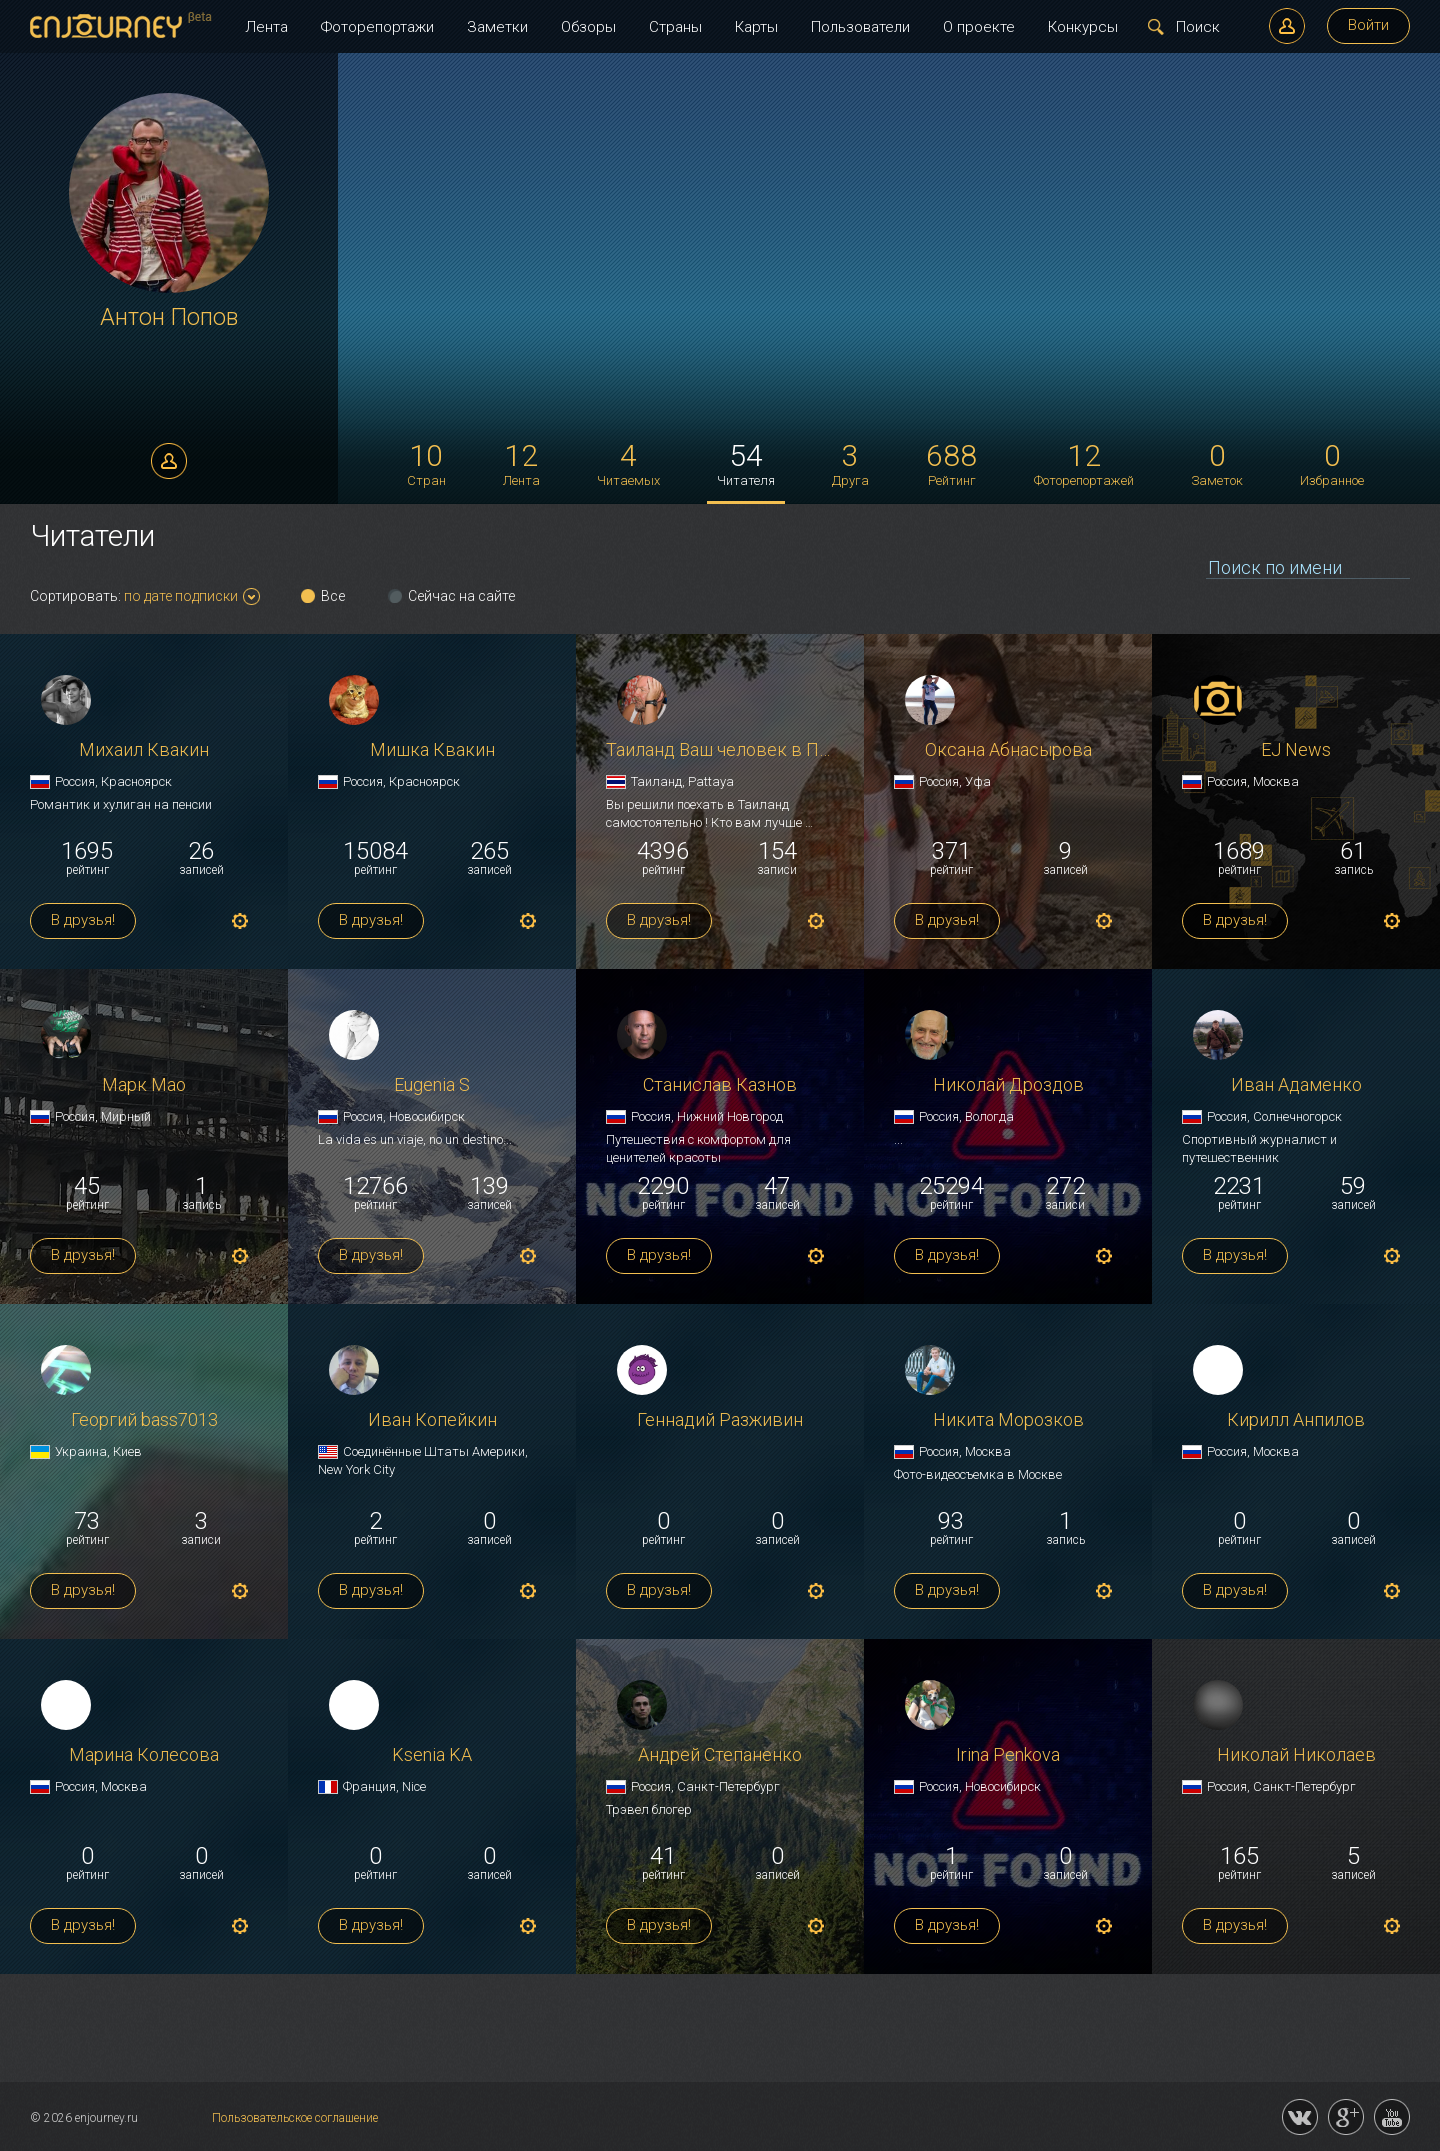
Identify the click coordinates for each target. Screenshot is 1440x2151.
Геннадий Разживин (720, 1420)
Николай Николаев (1296, 1755)
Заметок (1217, 463)
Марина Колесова (144, 1755)
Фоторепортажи (377, 27)
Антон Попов (169, 317)
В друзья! (83, 920)
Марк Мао (144, 1085)
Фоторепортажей (1084, 463)
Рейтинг (951, 463)
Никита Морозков (1008, 1420)
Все (333, 596)
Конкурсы (1083, 27)
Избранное (1332, 463)
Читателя (746, 463)
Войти (1368, 25)
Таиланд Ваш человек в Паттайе (720, 750)
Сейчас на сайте (461, 596)
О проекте (979, 27)
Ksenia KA (432, 1755)
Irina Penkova (1008, 1755)
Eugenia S (432, 1085)
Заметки (497, 27)
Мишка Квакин (432, 750)
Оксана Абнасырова (1008, 750)
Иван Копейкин (432, 1420)
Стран (426, 463)
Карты (756, 27)
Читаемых (628, 463)
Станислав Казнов (720, 1085)
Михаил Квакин (144, 750)
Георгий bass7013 (144, 1420)
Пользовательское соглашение (295, 2118)
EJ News (1296, 750)
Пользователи (860, 27)
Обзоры (588, 27)
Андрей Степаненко (720, 1755)
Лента (266, 27)
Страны (675, 27)
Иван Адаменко (1296, 1085)
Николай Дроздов (1008, 1085)
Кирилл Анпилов (1296, 1420)
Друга (850, 463)
